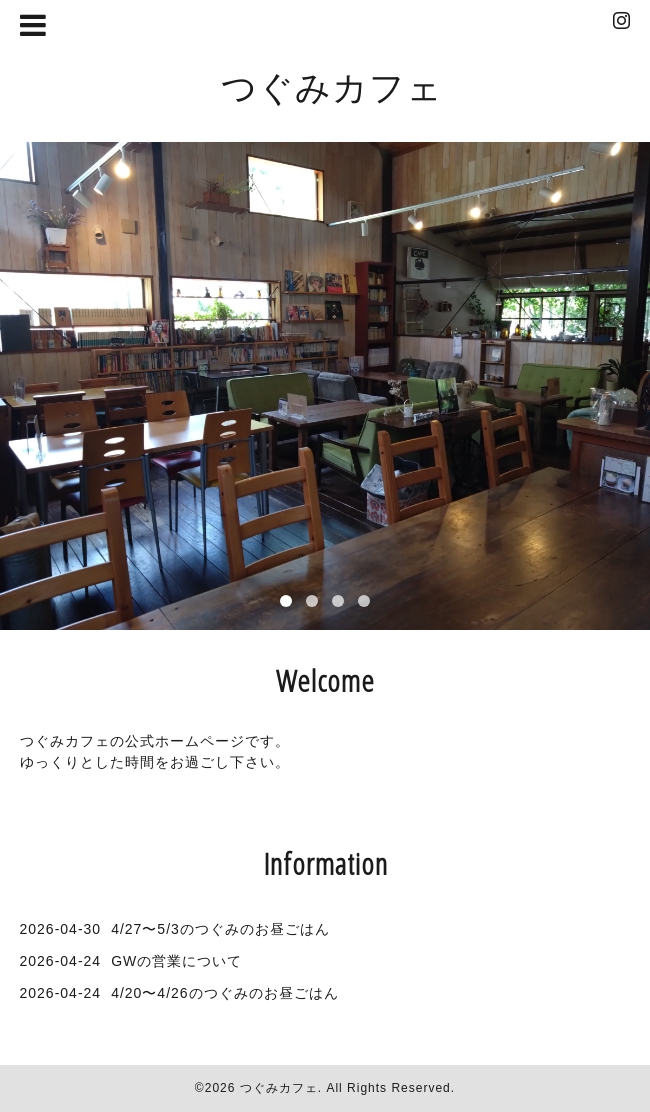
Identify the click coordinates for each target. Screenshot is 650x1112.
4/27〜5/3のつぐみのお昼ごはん (220, 929)
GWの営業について (176, 961)
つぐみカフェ (332, 86)
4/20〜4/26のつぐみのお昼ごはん (225, 993)
